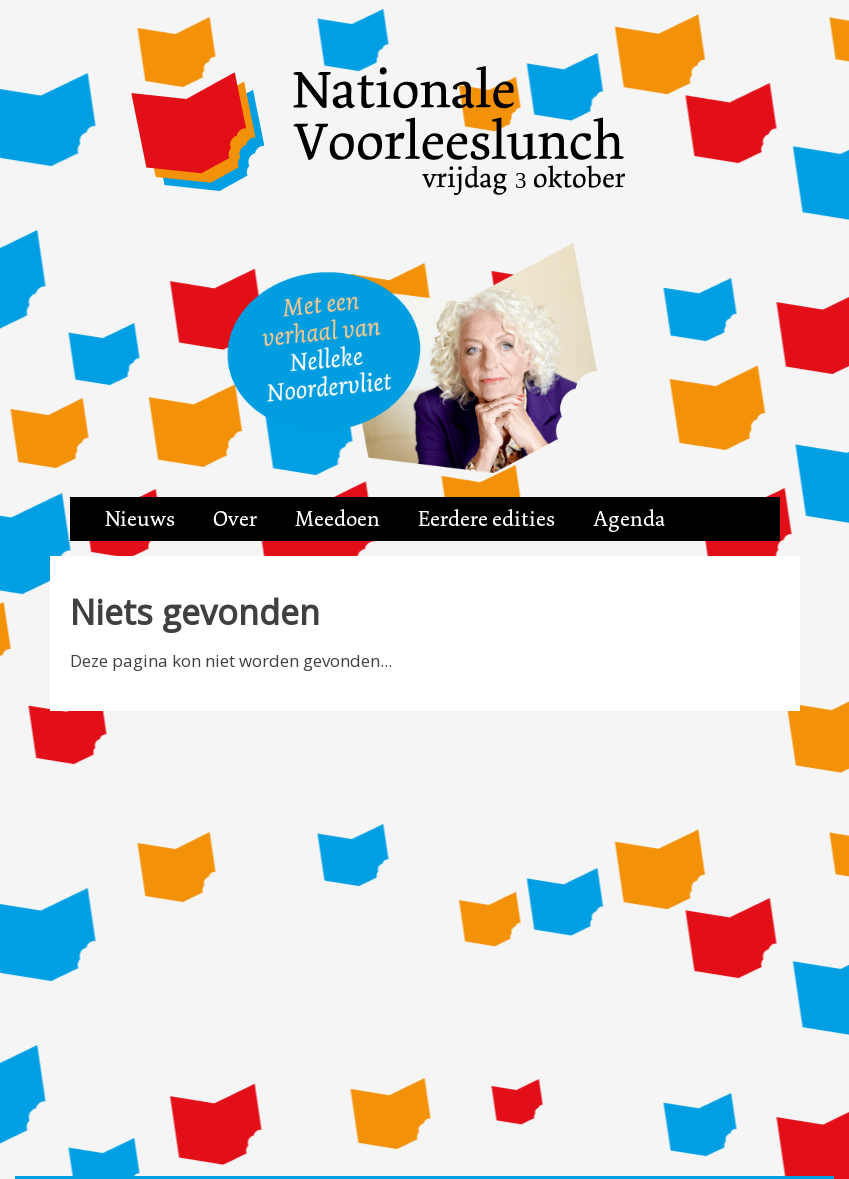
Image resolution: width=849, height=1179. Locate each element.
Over (235, 519)
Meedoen (337, 519)
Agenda (629, 519)
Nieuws (140, 519)
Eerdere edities (486, 519)
